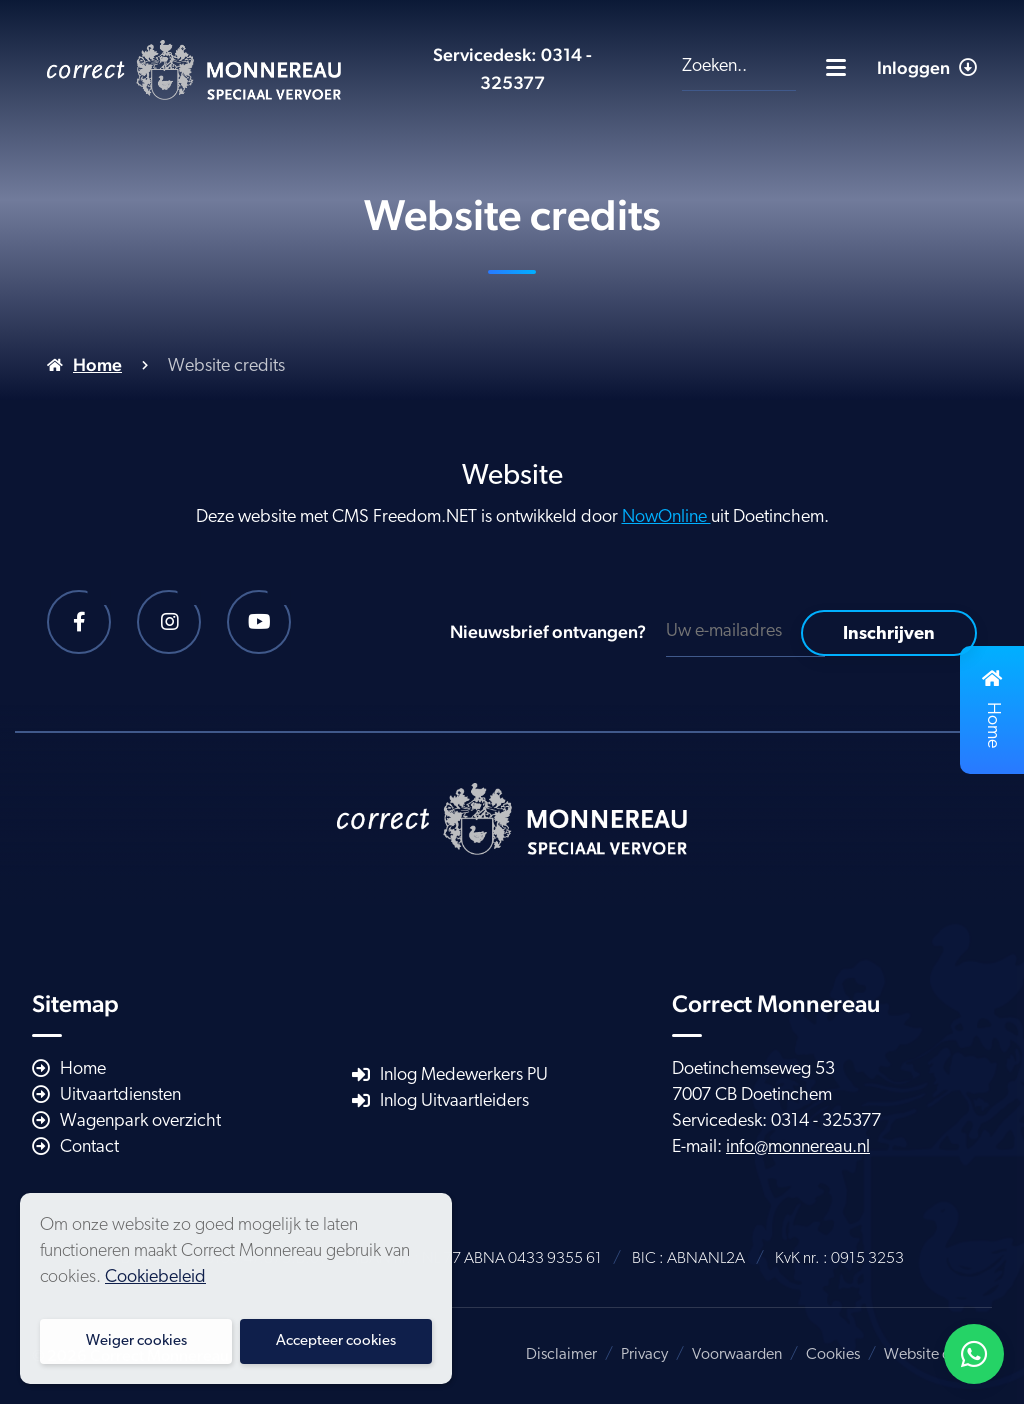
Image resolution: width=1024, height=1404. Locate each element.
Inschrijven (889, 634)
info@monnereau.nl (798, 1147)
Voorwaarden (737, 1355)
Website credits (935, 1355)
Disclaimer (561, 1355)
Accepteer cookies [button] (336, 1341)
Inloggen (927, 67)
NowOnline (666, 517)
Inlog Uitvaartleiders (454, 1101)
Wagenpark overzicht (140, 1121)
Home (97, 364)
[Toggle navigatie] (836, 67)
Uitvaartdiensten (120, 1095)
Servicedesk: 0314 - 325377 (776, 1121)
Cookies (833, 1355)
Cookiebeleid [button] (155, 1277)
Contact (89, 1147)
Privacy (644, 1355)
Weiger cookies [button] (136, 1341)
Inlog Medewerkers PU (464, 1075)
